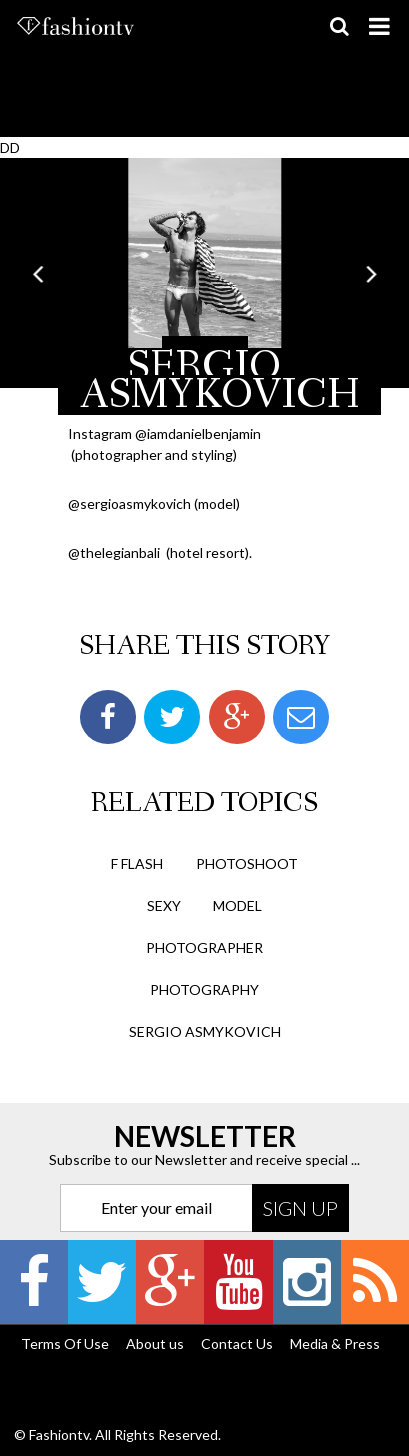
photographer (204, 947)
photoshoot (247, 863)
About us (155, 1343)
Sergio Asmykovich (205, 1031)
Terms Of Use (65, 1343)
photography (204, 989)
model (237, 905)
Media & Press (335, 1343)
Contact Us (237, 1343)
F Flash (137, 863)
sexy (164, 905)
